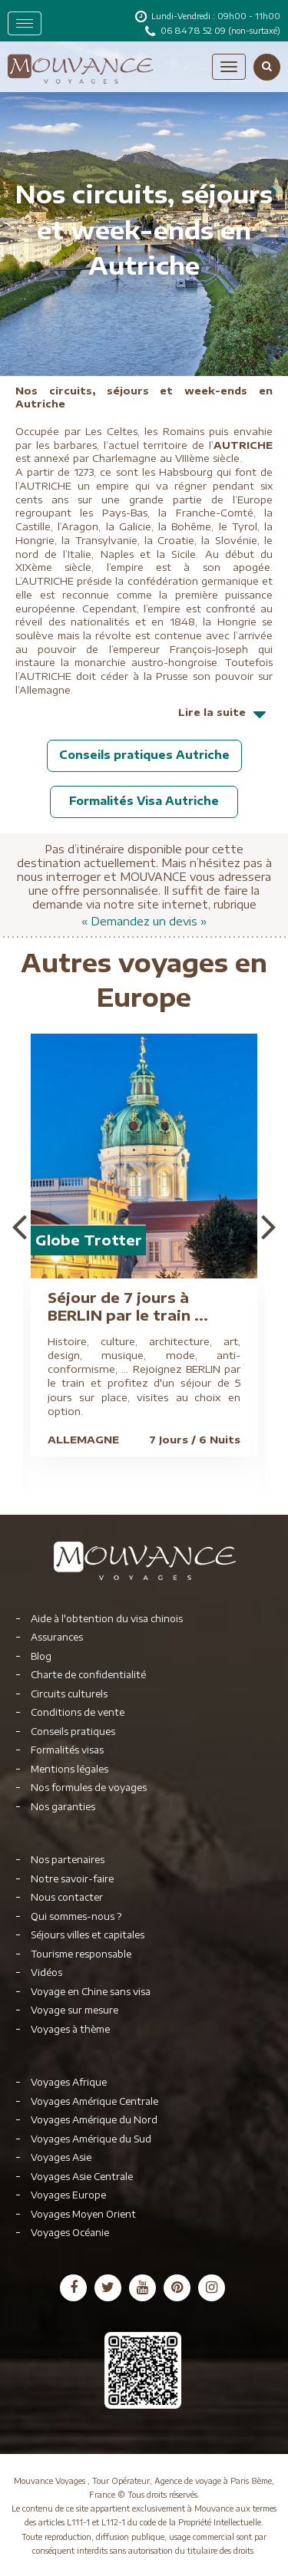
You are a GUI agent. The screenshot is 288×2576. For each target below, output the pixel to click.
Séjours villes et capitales (87, 1935)
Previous (19, 1225)
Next (269, 1225)
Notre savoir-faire (72, 1879)
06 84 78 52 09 (194, 30)
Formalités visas (67, 1750)
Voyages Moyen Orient (83, 2214)
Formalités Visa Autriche (144, 800)
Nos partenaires (67, 1859)
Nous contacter (67, 1897)
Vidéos (46, 1972)
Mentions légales (69, 1769)
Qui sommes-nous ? (76, 1916)
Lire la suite (225, 719)
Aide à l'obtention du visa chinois (107, 1618)
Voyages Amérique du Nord (94, 2120)
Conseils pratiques (73, 1731)
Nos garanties (63, 1806)
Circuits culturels (69, 1694)
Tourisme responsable (81, 1954)
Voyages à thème (70, 2029)
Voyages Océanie (70, 2232)
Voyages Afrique (69, 2082)
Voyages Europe (68, 2195)
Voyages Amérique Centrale (94, 2101)
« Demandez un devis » (144, 921)
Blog (41, 1656)
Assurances (57, 1637)
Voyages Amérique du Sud (91, 2139)
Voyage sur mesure (74, 2010)
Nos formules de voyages (89, 1787)
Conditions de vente (77, 1712)
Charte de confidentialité (88, 1675)
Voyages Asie (61, 2157)
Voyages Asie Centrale (82, 2176)
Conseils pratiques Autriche (144, 754)
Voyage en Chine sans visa (91, 1991)
